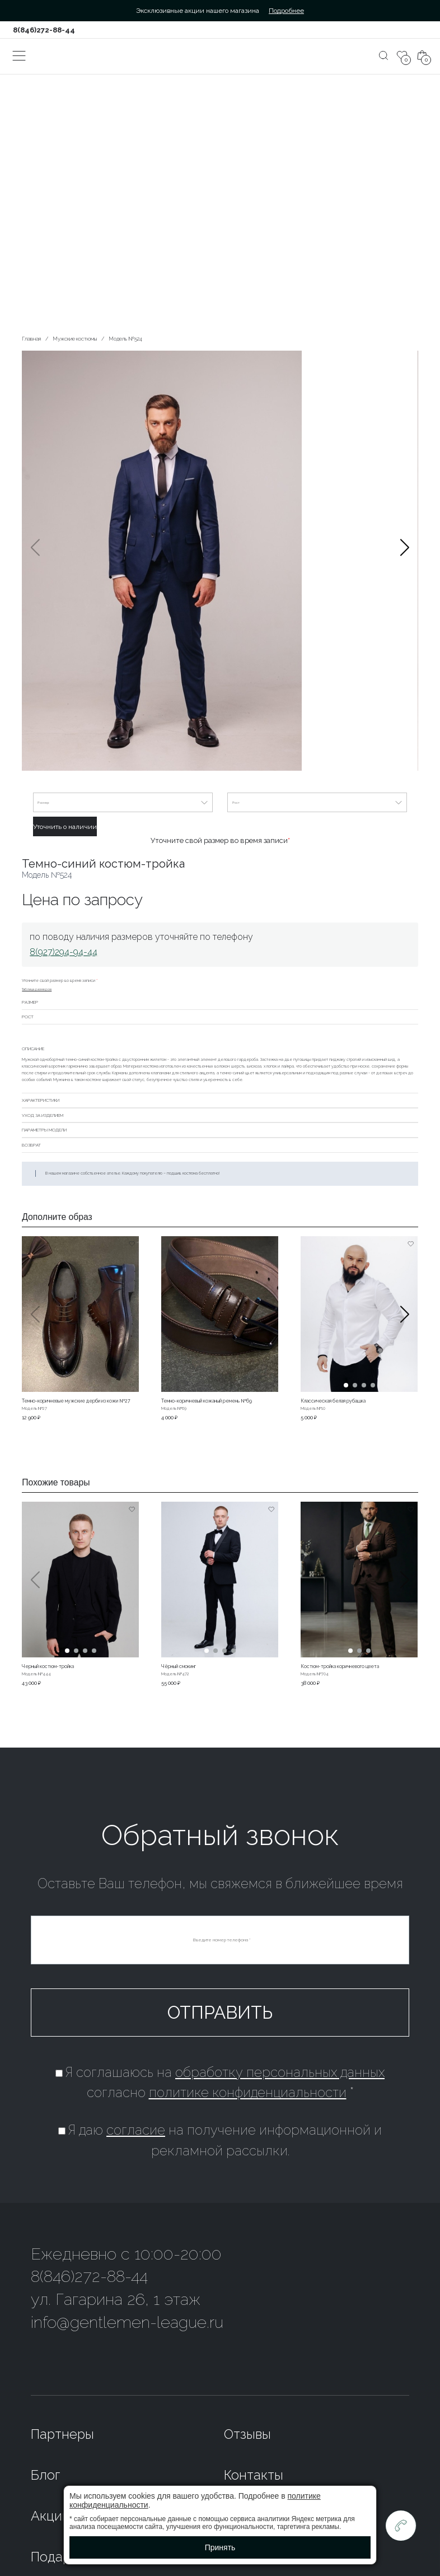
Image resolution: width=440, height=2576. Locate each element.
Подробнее (286, 11)
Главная (31, 339)
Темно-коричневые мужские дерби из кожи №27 (76, 1401)
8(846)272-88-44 (44, 30)
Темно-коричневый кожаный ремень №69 (206, 1401)
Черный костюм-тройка (48, 1666)
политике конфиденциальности (248, 2092)
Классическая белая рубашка (333, 1401)
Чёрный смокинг (178, 1666)
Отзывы (247, 2434)
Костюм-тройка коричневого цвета (340, 1666)
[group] (220, 562)
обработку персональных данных (280, 2072)
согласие (135, 2130)
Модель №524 (125, 339)
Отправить (220, 2012)
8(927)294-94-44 (63, 952)
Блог (45, 2475)
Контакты (253, 2475)
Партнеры (62, 2434)
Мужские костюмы (75, 339)
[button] (405, 561)
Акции (50, 2516)
